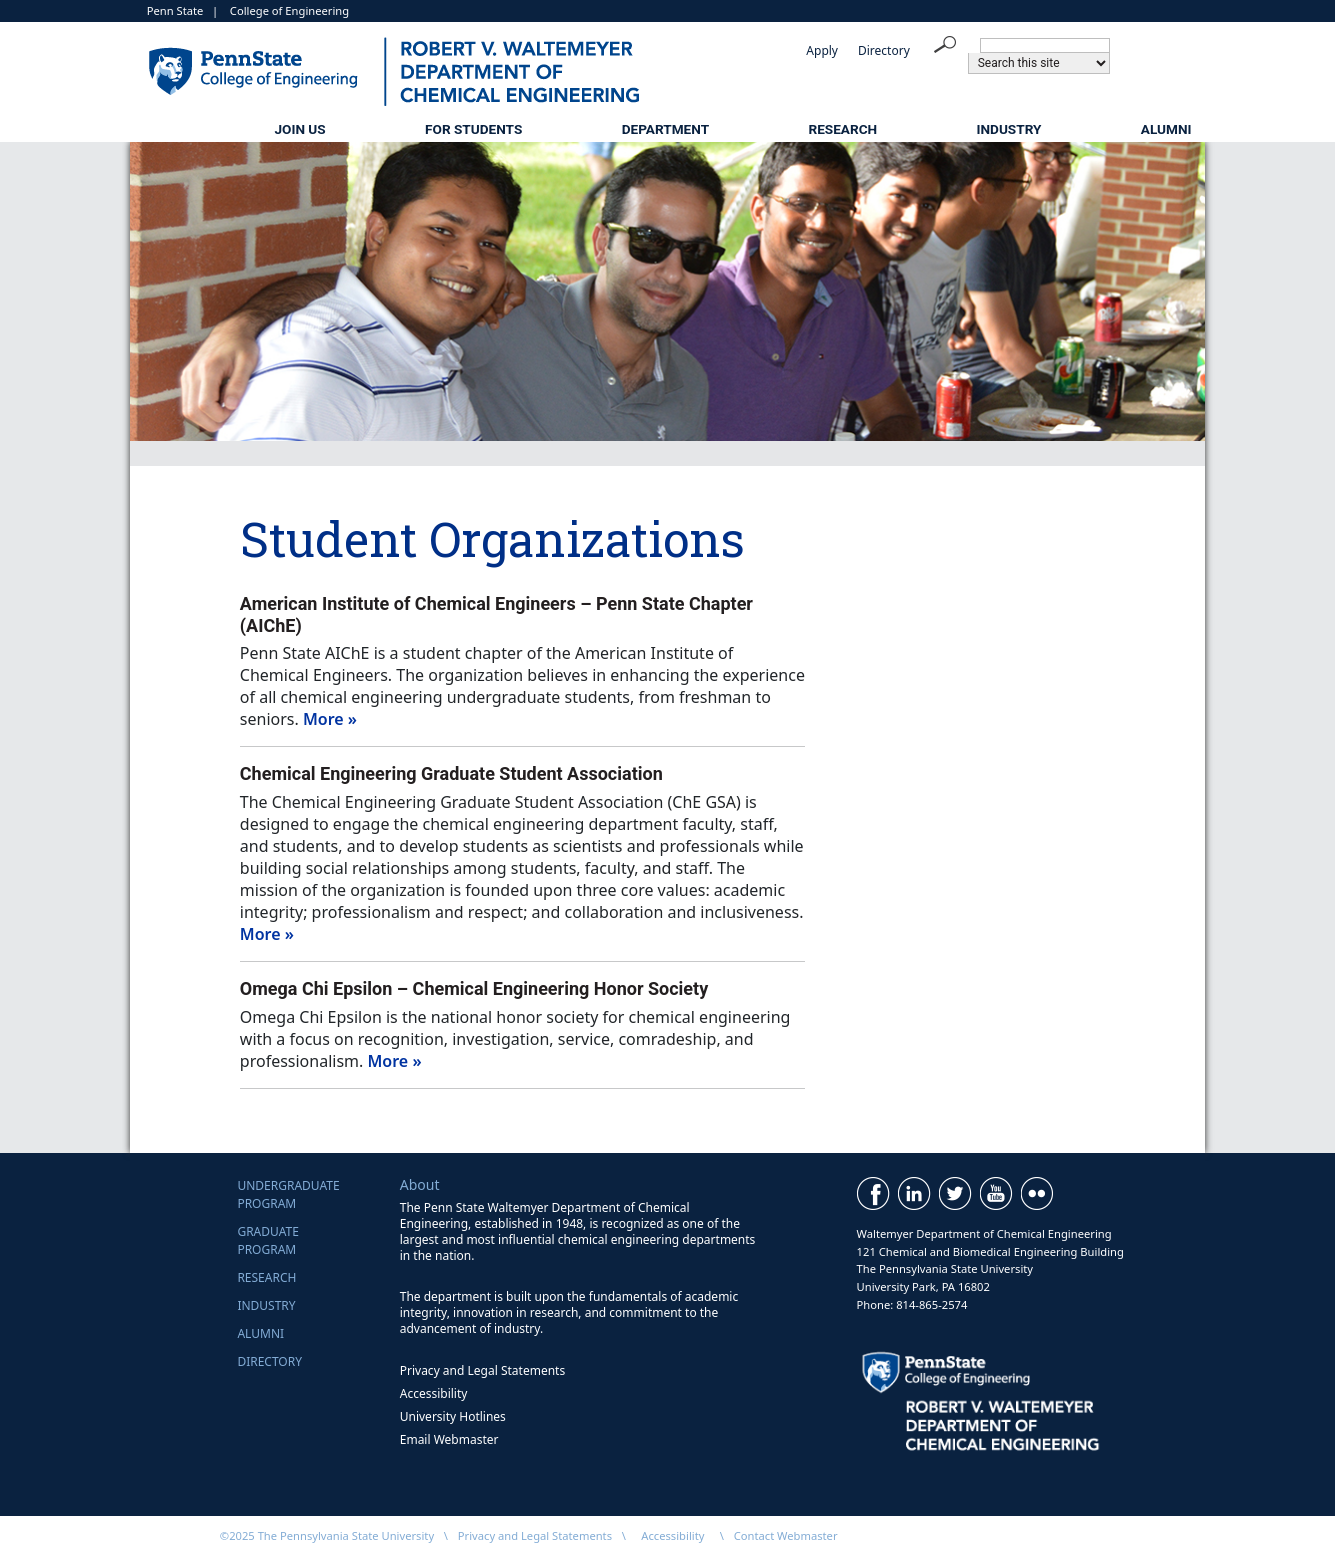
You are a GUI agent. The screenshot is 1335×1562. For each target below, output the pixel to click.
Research (842, 129)
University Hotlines (453, 1416)
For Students (473, 129)
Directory (884, 50)
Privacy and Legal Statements (482, 1370)
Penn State (175, 10)
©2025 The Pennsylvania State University (327, 1535)
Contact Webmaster (786, 1535)
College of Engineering (289, 10)
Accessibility (434, 1393)
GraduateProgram (267, 1240)
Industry (1009, 129)
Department (665, 129)
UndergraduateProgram (288, 1194)
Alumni (1166, 129)
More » (330, 719)
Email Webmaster (449, 1439)
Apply (822, 50)
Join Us (299, 129)
